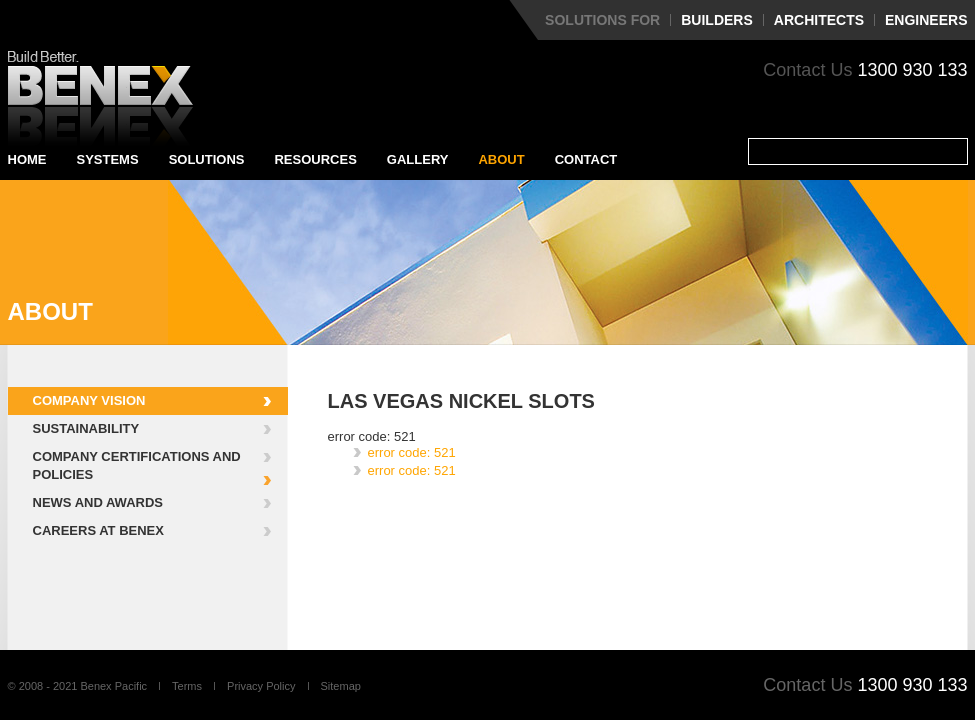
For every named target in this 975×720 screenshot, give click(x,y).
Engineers (926, 20)
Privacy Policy (261, 686)
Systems (108, 159)
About (501, 159)
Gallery (418, 159)
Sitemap (341, 686)
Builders (717, 20)
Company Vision (89, 400)
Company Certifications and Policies (137, 465)
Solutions (207, 159)
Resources (315, 159)
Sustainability (86, 428)
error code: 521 (412, 452)
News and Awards (98, 502)
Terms (187, 686)
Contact (586, 159)
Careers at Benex (98, 530)
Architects (819, 20)
